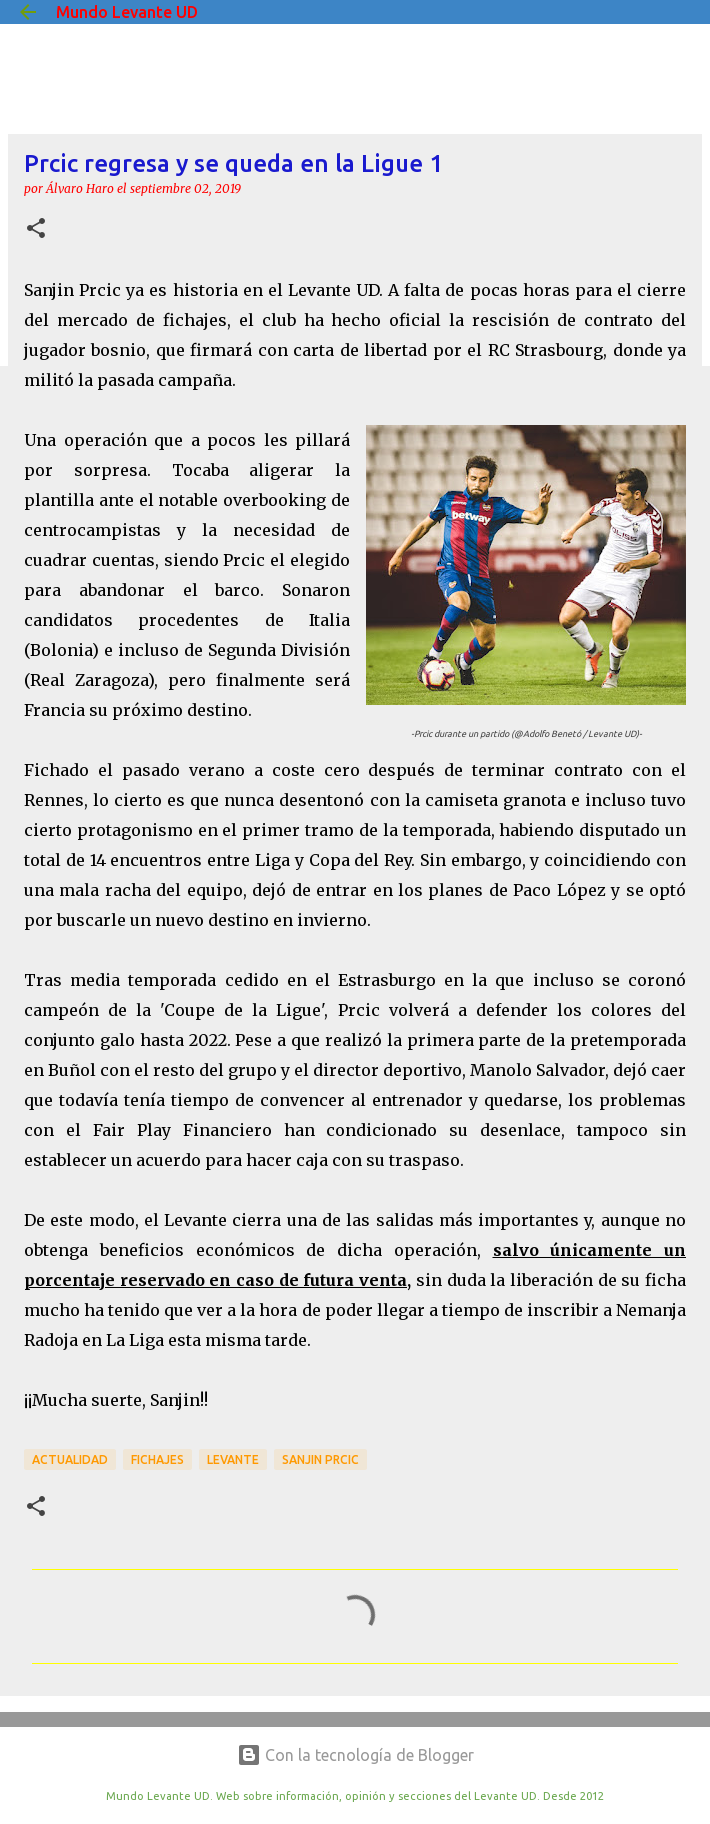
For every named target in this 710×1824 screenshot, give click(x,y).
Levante (233, 1459)
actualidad (70, 1459)
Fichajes (157, 1459)
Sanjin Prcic (320, 1459)
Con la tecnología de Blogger (355, 1755)
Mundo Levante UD (127, 12)
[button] (36, 229)
